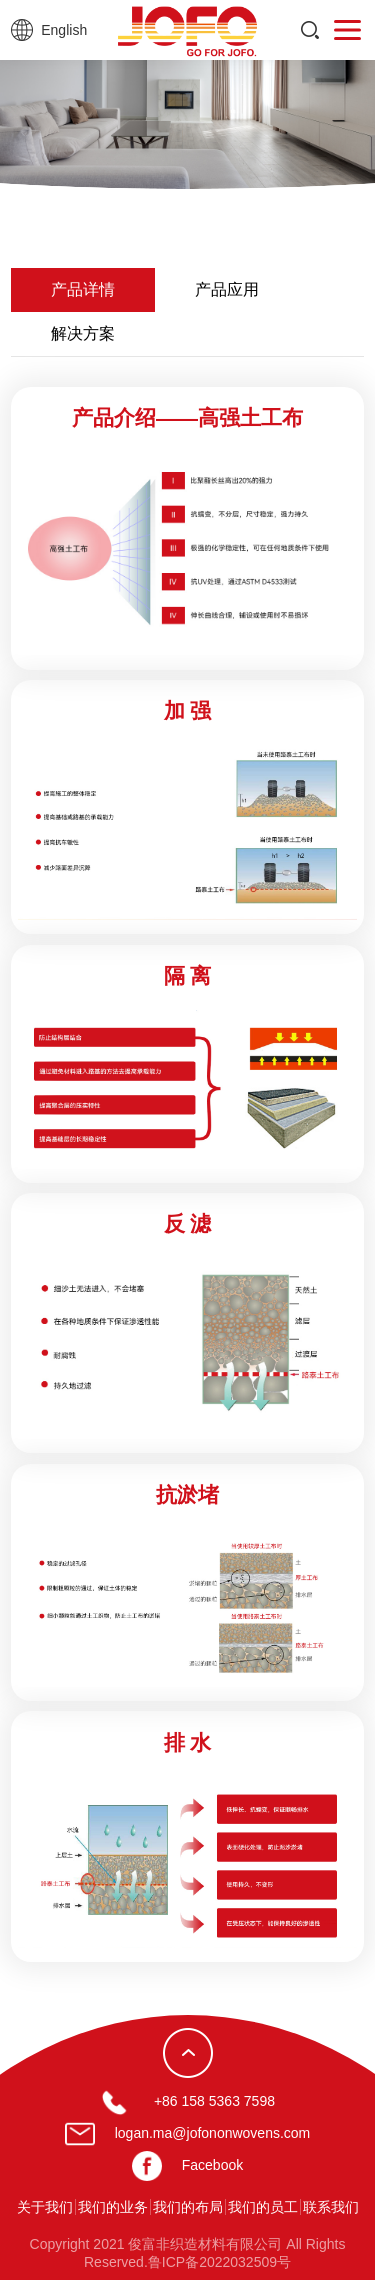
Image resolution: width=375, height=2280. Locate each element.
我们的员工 (263, 2207)
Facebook (212, 2165)
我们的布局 (188, 2207)
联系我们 (331, 2207)
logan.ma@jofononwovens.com (213, 2133)
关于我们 (45, 2207)
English (64, 30)
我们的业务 (113, 2207)
